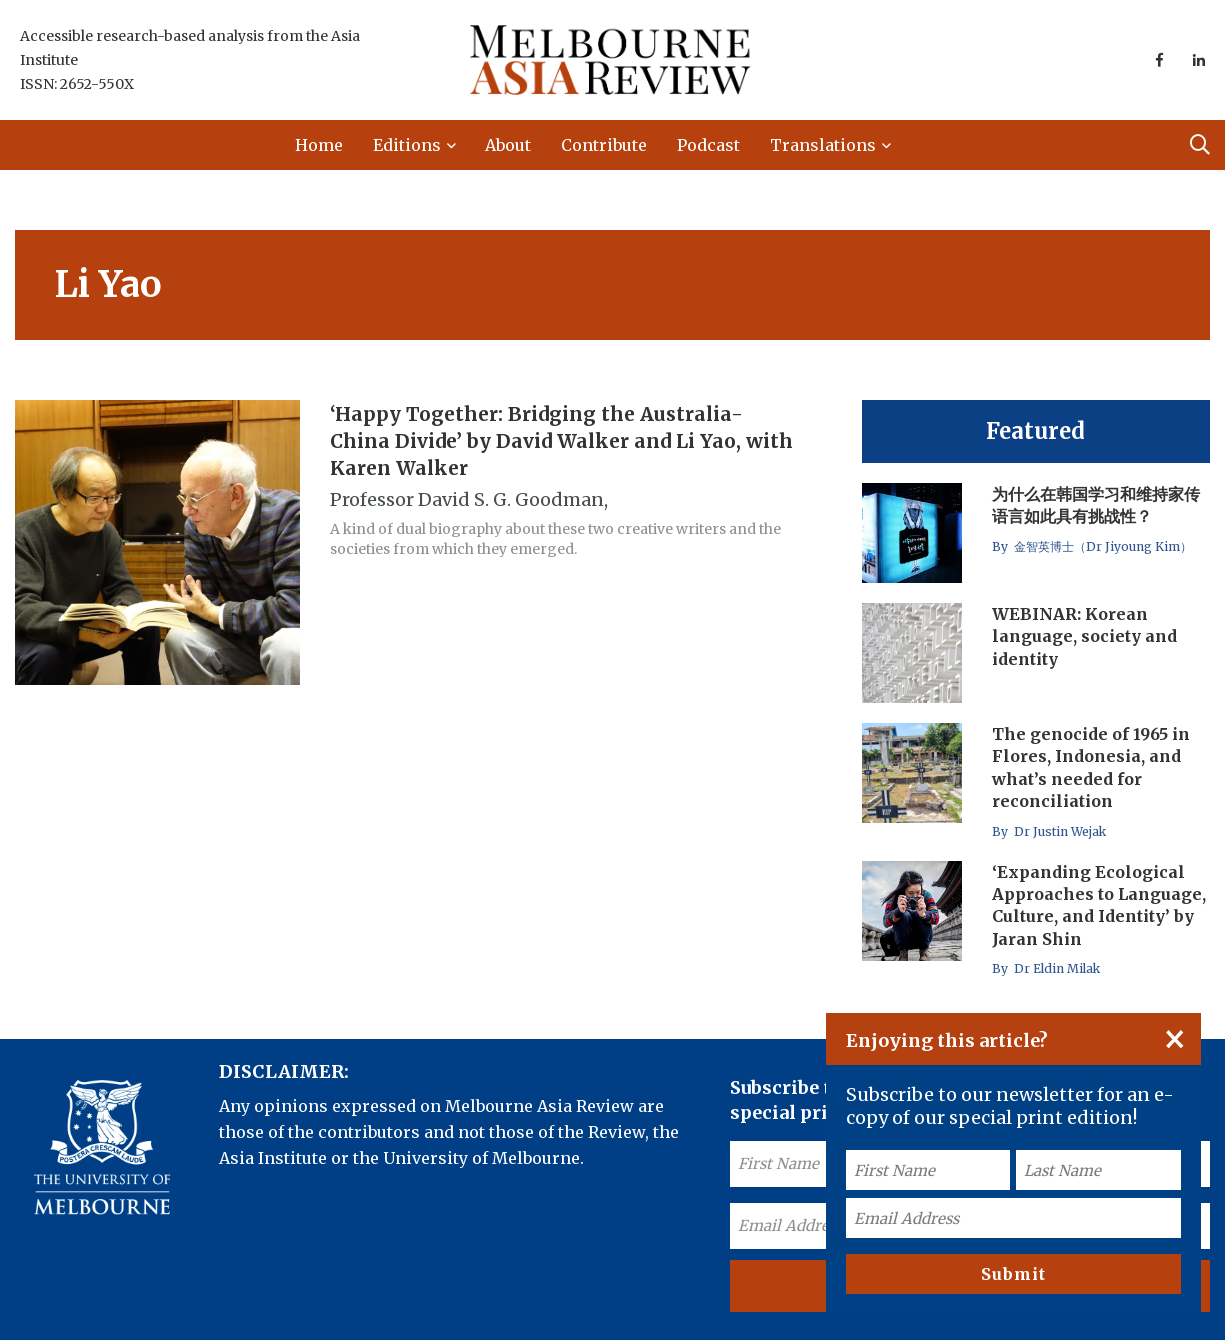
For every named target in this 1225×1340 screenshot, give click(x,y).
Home (319, 145)
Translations (823, 145)
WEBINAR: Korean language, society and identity (1084, 636)
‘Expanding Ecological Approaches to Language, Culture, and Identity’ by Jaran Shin (1099, 905)
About (508, 145)
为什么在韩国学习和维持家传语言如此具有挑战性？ (1096, 505)
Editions (407, 145)
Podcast (708, 145)
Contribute (604, 145)
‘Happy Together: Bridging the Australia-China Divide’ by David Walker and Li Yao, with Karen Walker (561, 441)
